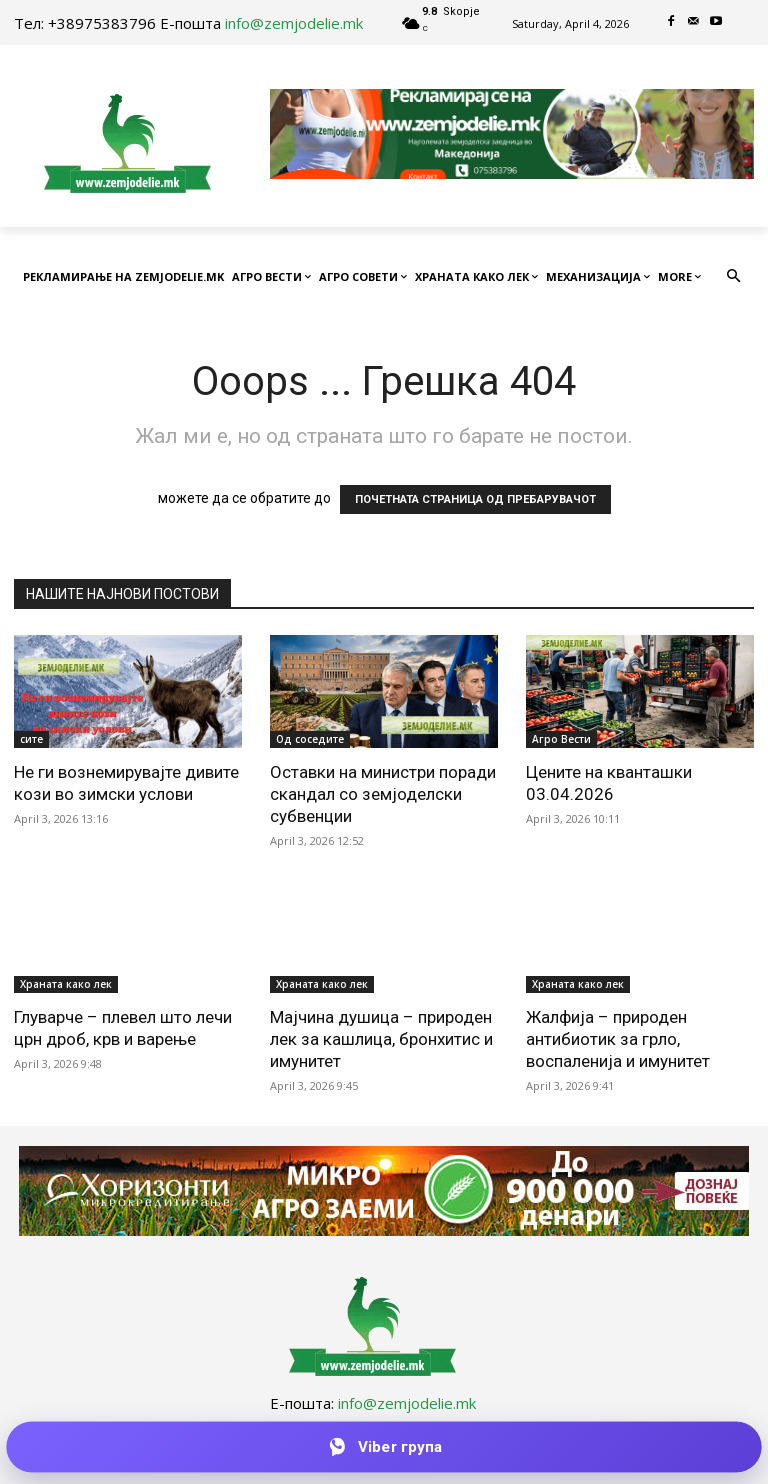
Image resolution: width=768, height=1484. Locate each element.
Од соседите (310, 739)
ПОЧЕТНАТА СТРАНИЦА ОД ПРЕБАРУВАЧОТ (475, 499)
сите (31, 739)
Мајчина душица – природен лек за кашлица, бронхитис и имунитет (381, 1039)
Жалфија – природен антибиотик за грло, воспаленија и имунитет (618, 1039)
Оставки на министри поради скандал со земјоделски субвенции (383, 794)
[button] (734, 277)
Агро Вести (561, 739)
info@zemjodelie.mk (294, 23)
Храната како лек (66, 984)
